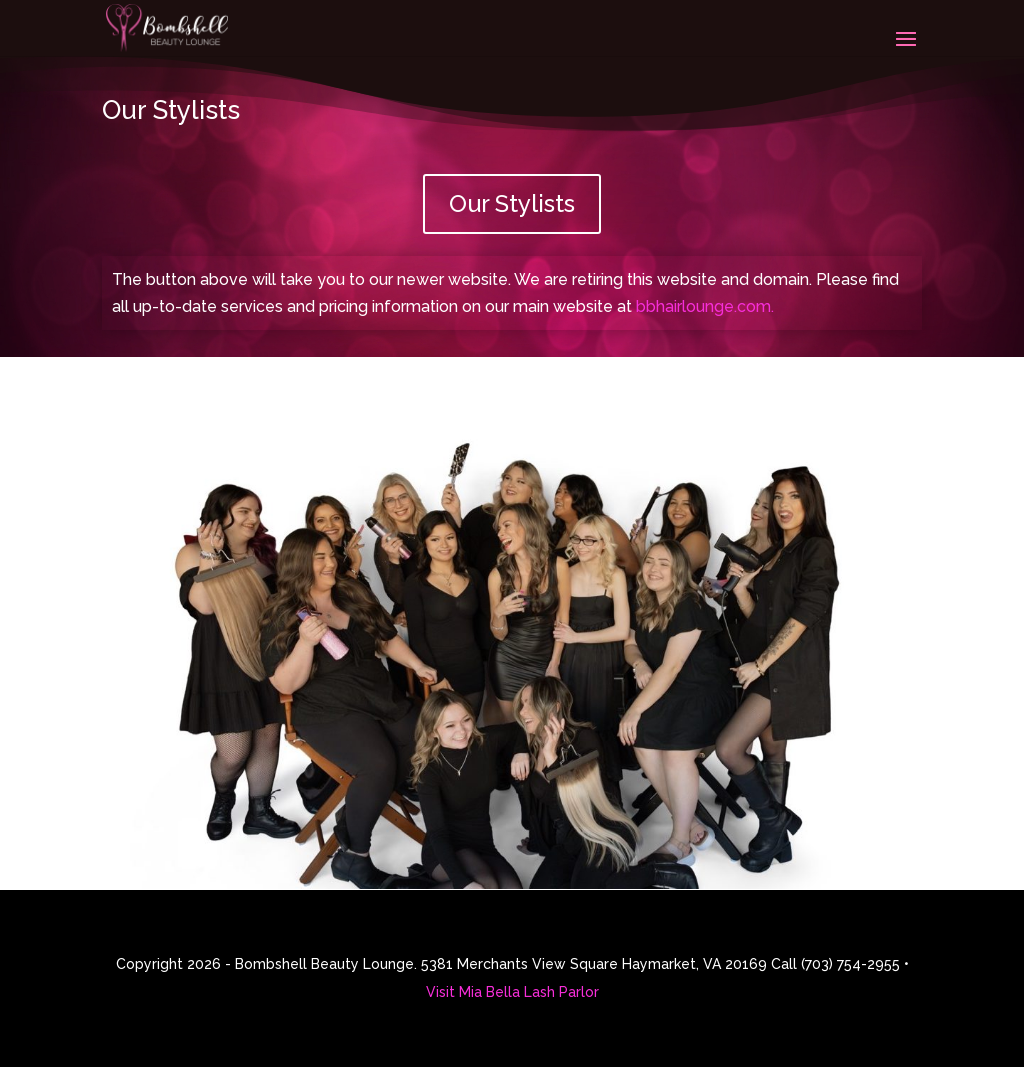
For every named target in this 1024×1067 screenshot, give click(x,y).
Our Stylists (512, 203)
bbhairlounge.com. (705, 306)
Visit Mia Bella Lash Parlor (512, 992)
